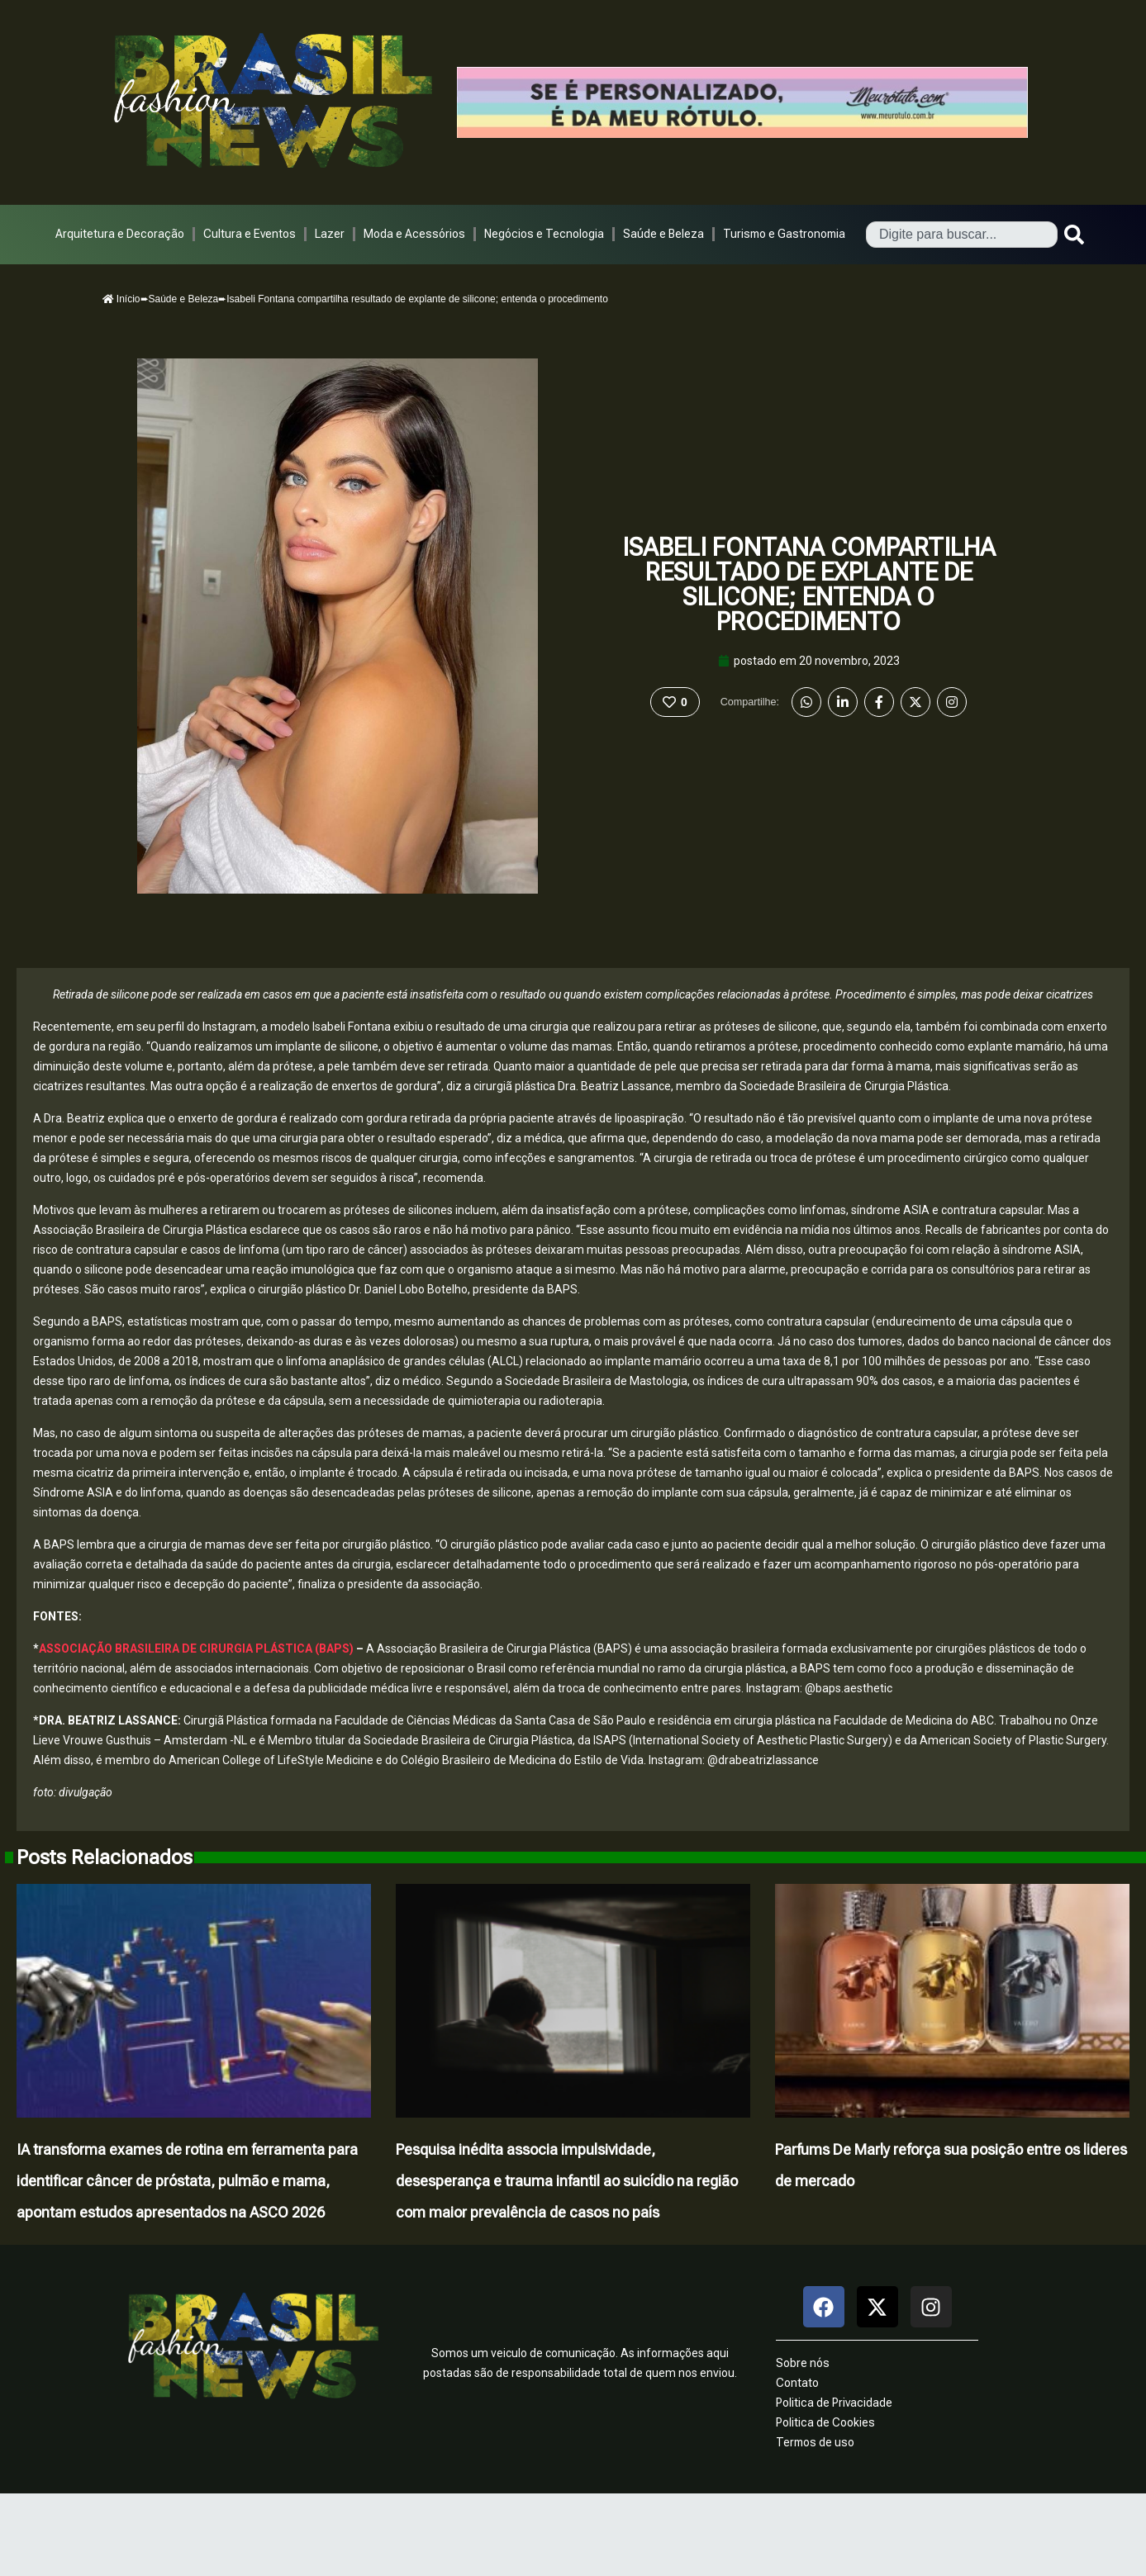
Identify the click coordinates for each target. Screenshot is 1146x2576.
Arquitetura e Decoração (119, 233)
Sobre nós (803, 2363)
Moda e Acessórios (414, 233)
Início (121, 299)
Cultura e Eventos (249, 233)
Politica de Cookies (825, 2422)
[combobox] (962, 234)
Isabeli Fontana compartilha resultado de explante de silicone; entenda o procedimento (809, 584)
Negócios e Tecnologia (544, 233)
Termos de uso (815, 2442)
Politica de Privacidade (834, 2402)
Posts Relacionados (105, 1857)
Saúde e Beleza (663, 233)
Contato (797, 2382)
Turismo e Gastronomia (784, 233)
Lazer (330, 233)
